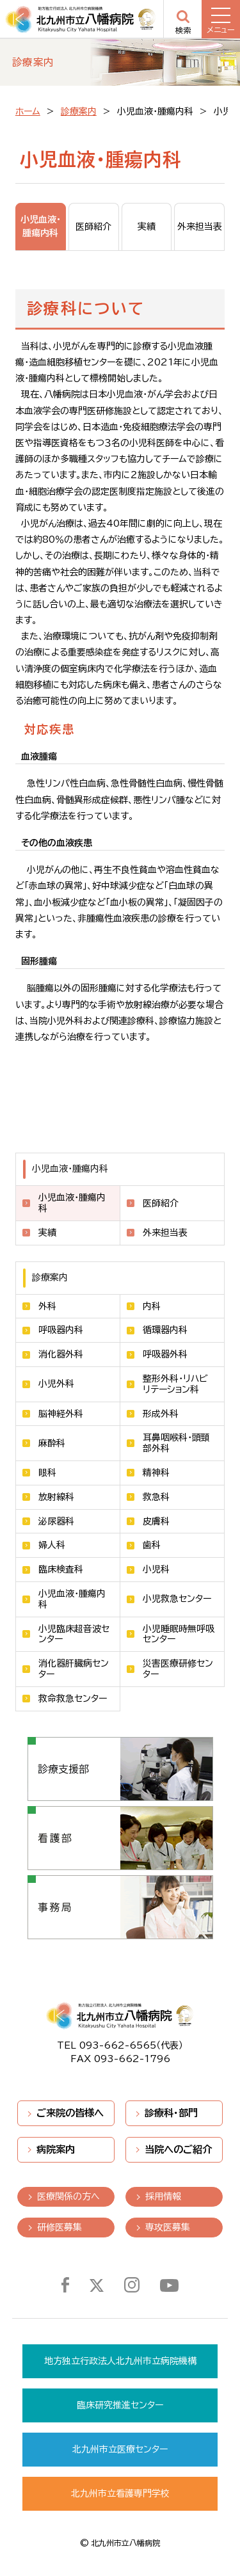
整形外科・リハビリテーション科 (175, 1384)
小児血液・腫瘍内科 (72, 1599)
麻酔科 (51, 1443)
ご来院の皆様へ (70, 2113)
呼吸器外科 (165, 1354)
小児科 (156, 1569)
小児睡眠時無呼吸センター (178, 1634)
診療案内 (79, 111)
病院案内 (55, 2149)
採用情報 (163, 2196)
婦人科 (51, 1544)
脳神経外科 (60, 1413)
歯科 (152, 1544)
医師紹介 (161, 1203)
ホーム (27, 111)
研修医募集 (59, 2227)
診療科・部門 (171, 2113)
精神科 (156, 1472)
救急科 (156, 1496)
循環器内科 (165, 1329)
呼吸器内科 (60, 1329)
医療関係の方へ (68, 2196)
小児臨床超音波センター (73, 1634)
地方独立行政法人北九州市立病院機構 (120, 2360)
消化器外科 (60, 1354)
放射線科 (56, 1496)
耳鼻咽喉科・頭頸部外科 (176, 1443)
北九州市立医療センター (120, 2449)
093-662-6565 (117, 2045)
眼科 (47, 1472)
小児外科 (56, 1383)
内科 (152, 1306)
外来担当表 (165, 1232)
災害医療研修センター (178, 1669)
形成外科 (161, 1413)
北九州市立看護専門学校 (120, 2493)
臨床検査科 (60, 1569)
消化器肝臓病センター (73, 1669)
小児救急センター (177, 1598)
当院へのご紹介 (178, 2149)
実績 (47, 1232)
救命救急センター (72, 1698)
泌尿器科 (56, 1521)
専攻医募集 (167, 2227)
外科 (47, 1306)
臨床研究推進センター (120, 2405)
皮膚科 (156, 1521)
